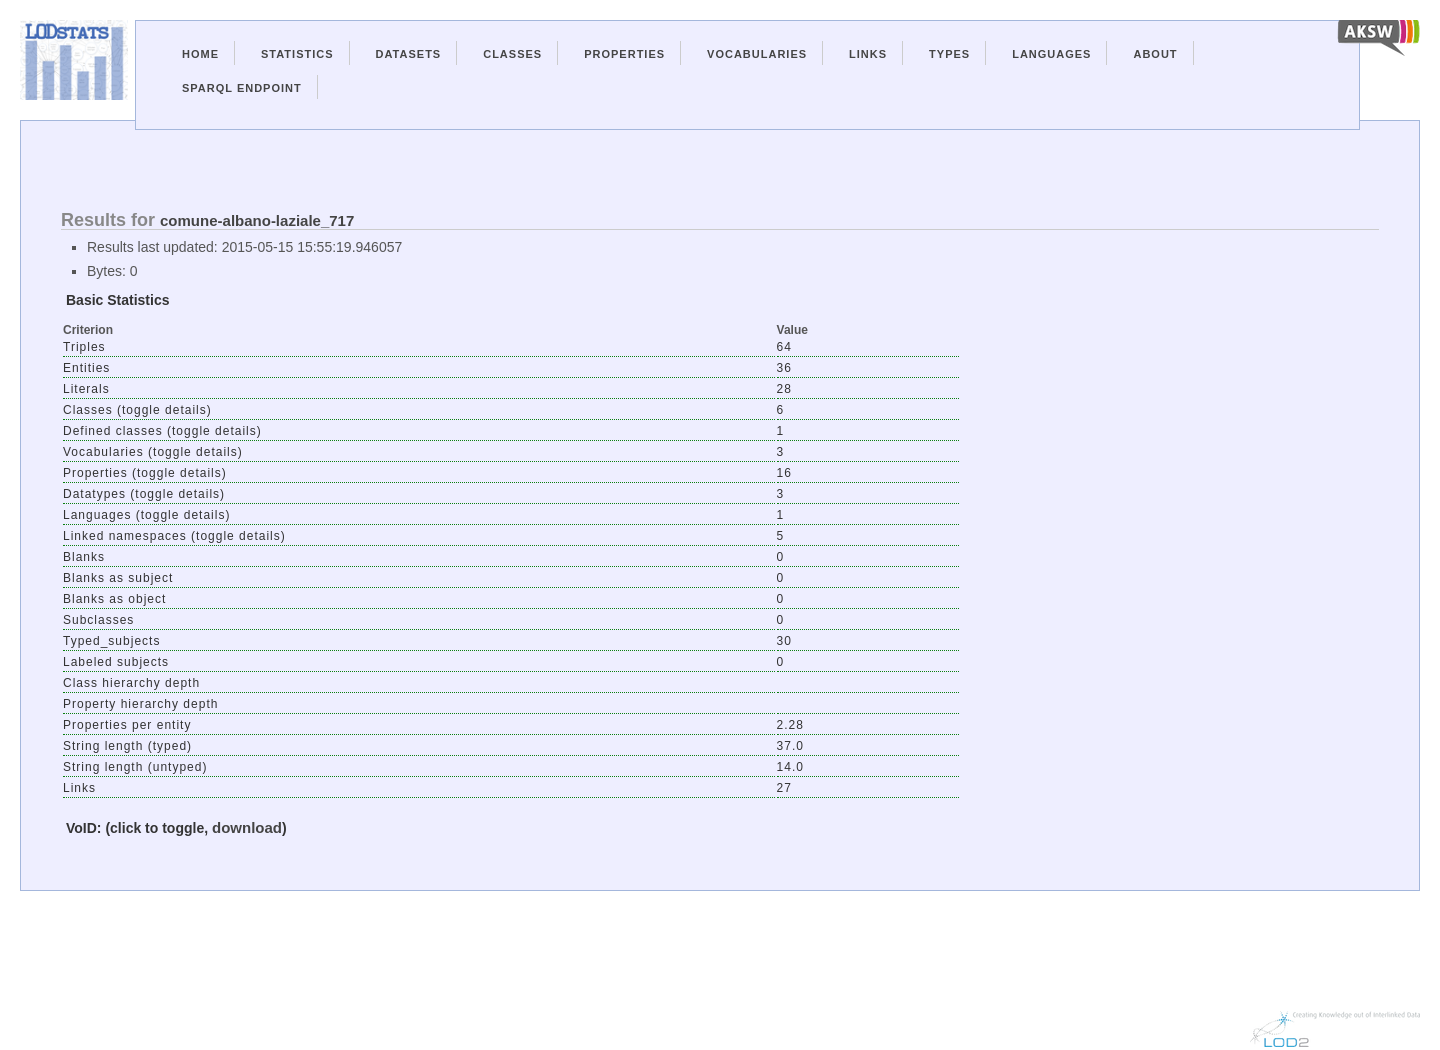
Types (949, 54)
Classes (512, 54)
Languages (1051, 54)
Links (868, 54)
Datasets (409, 54)
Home (200, 54)
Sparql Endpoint (242, 88)
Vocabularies (757, 54)
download (247, 827)
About (1155, 54)
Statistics (297, 54)
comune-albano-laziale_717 (257, 220)
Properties (624, 54)
